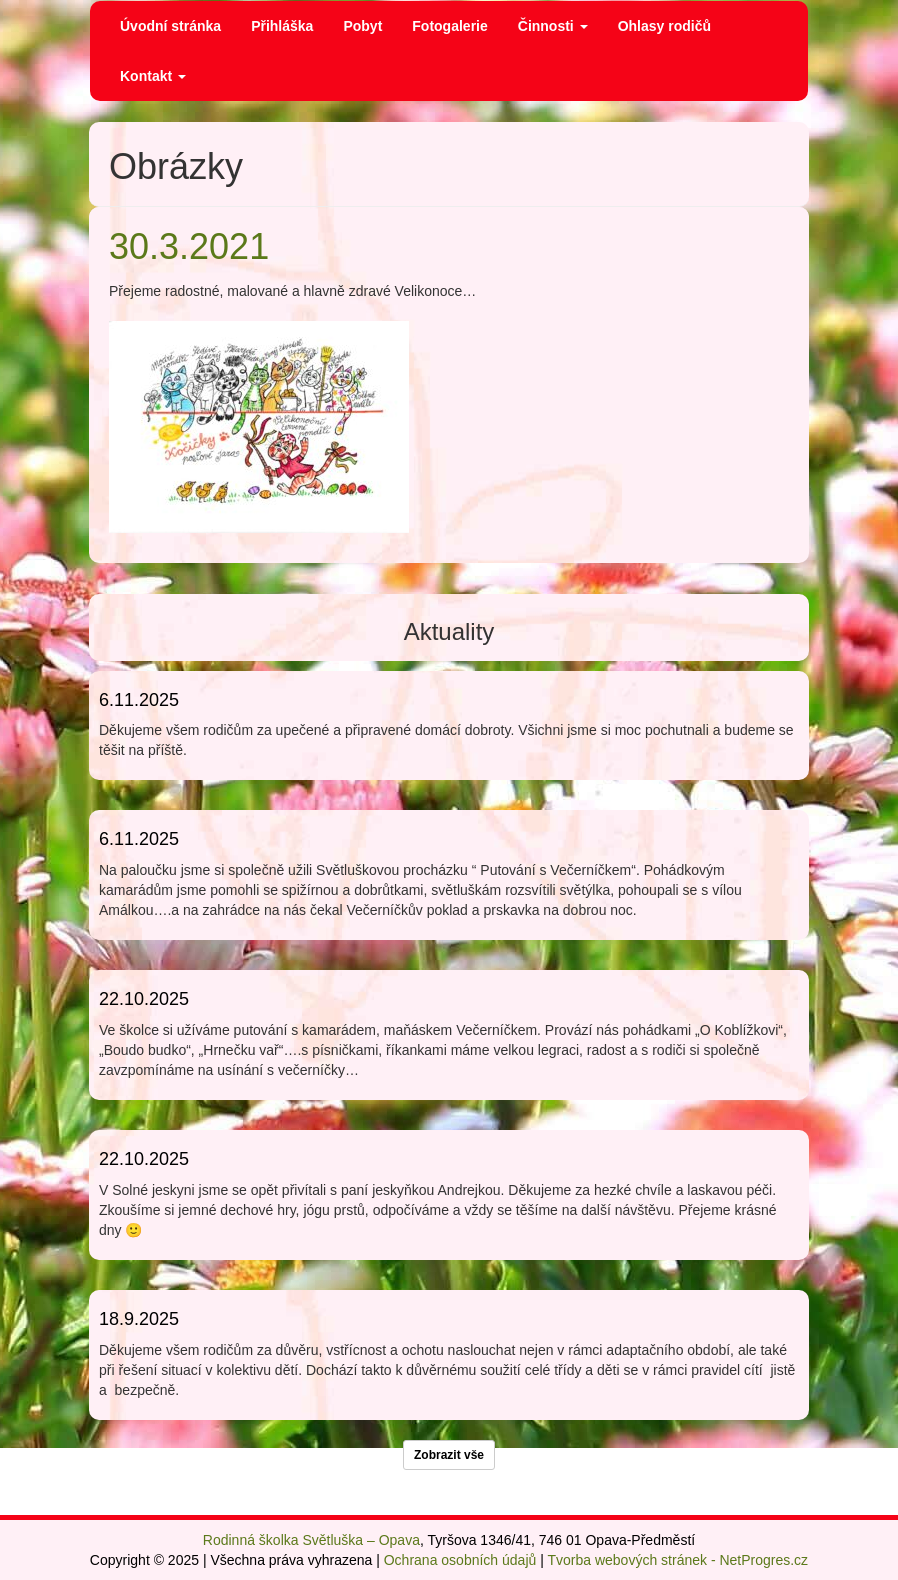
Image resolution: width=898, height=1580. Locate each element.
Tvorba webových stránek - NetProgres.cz (677, 1560)
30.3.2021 (189, 246)
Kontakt (153, 76)
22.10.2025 (144, 999)
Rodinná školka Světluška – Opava (311, 1540)
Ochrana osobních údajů (460, 1560)
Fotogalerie (449, 26)
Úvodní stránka (170, 26)
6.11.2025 (139, 700)
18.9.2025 (139, 1319)
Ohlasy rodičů (664, 26)
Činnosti (553, 26)
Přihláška (282, 26)
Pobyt (362, 26)
